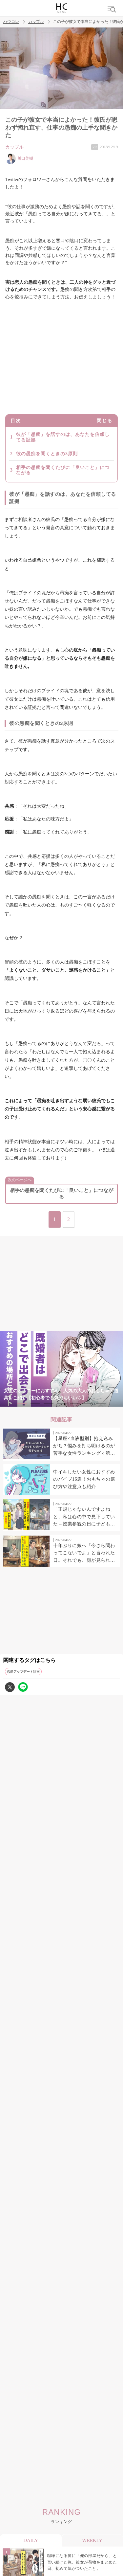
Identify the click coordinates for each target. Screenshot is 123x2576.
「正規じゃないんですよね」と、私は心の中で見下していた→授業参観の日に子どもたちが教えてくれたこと (84, 1517)
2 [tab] (35, 1403)
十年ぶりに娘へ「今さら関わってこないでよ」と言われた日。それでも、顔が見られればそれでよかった (84, 1553)
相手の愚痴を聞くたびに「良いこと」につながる (63, 470)
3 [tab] (48, 1403)
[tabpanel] (61, 1369)
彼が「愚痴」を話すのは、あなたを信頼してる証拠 (63, 437)
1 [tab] (22, 1403)
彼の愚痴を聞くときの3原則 (47, 453)
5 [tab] (75, 1403)
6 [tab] (88, 1403)
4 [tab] (62, 1403)
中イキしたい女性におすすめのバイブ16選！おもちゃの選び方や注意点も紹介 (84, 1479)
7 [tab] (101, 1403)
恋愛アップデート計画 (23, 1671)
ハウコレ (11, 22)
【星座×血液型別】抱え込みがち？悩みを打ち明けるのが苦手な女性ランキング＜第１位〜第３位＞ (84, 1446)
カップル (36, 22)
